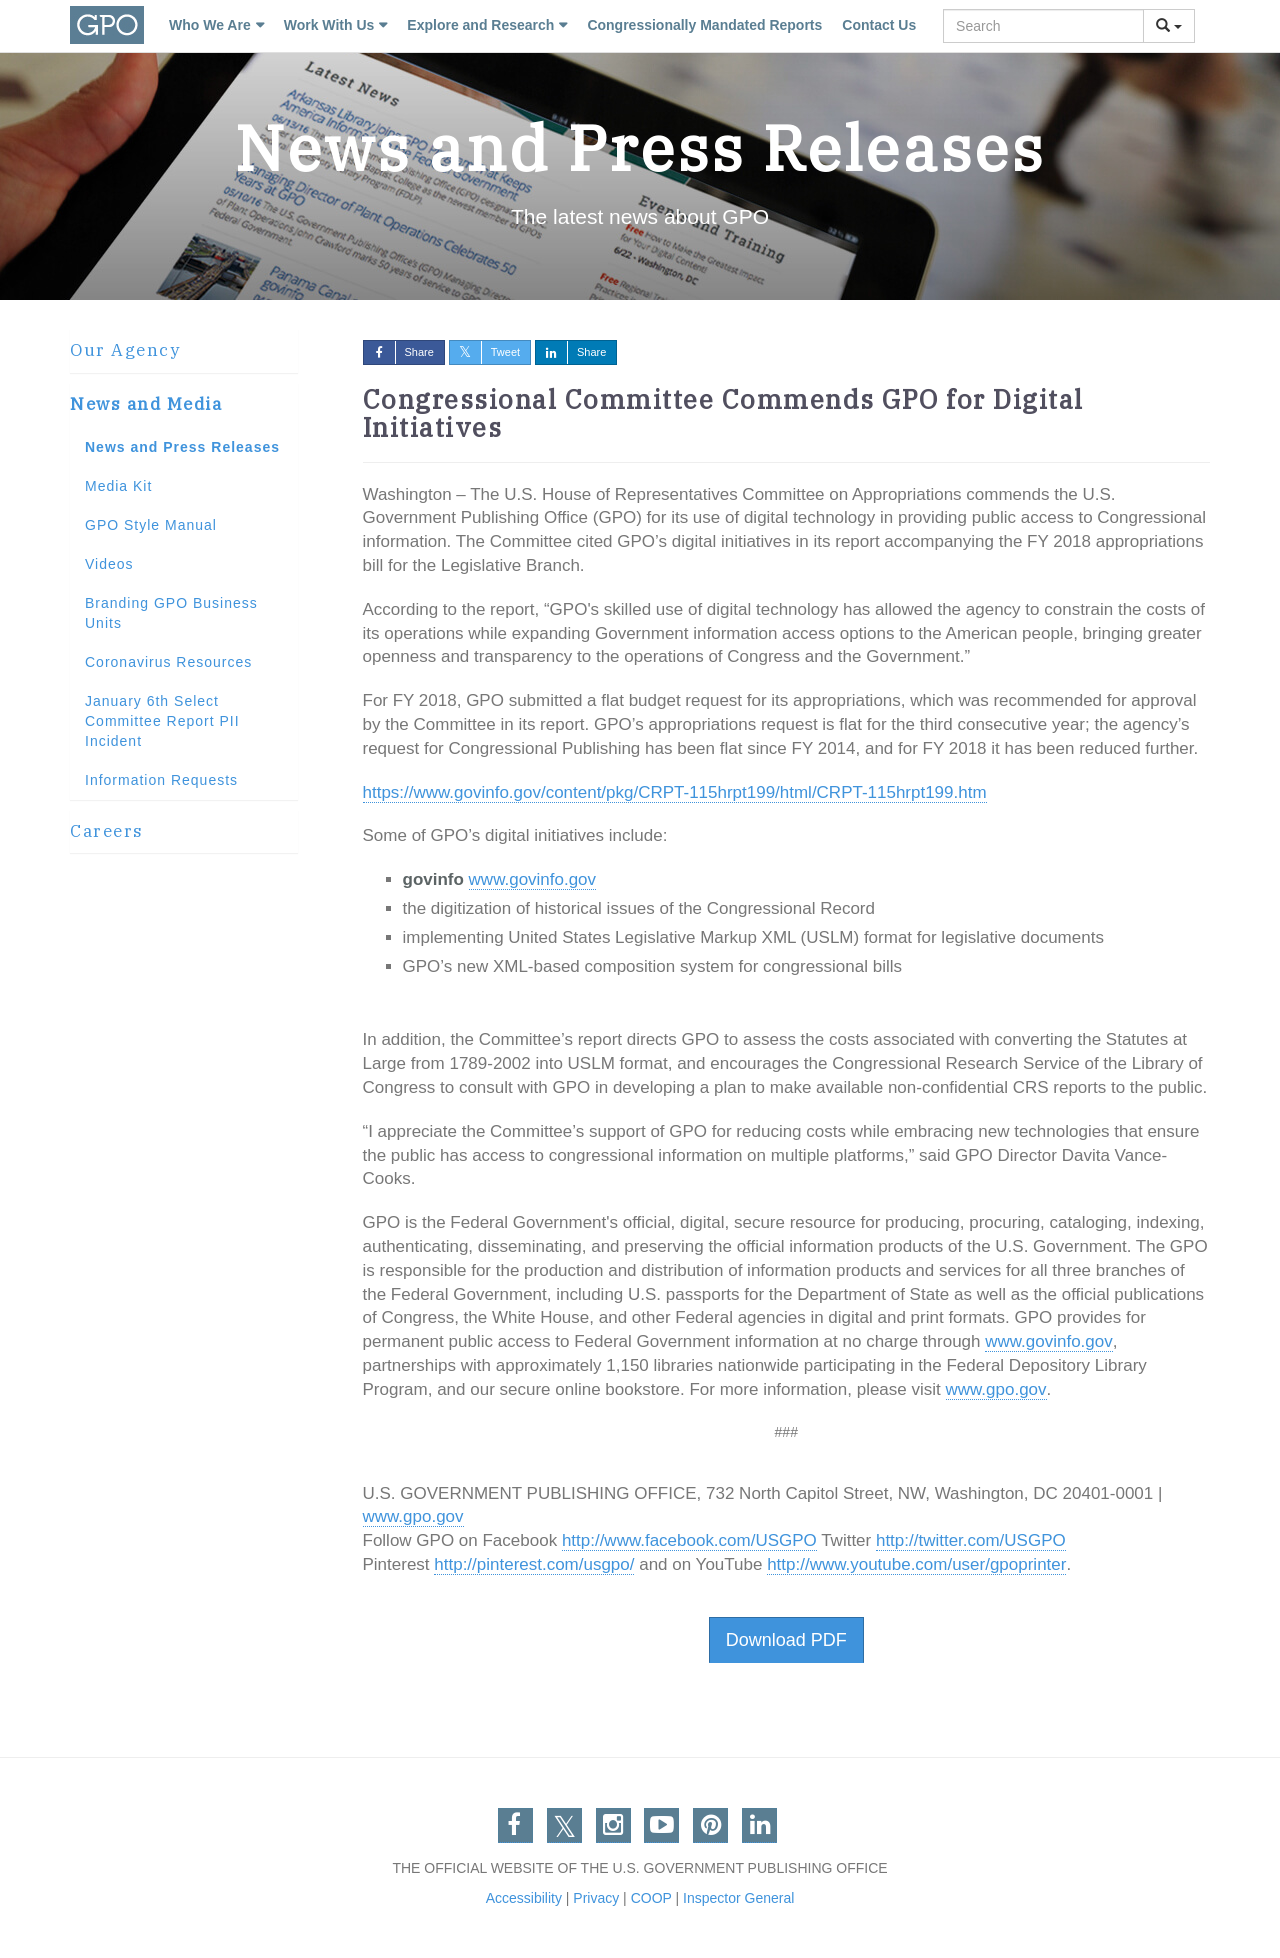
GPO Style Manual (151, 525)
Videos (109, 564)
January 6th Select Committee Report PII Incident (162, 721)
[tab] (184, 351)
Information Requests (161, 780)
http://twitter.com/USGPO (971, 1540)
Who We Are (210, 25)
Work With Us (329, 25)
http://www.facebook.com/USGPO (689, 1540)
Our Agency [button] (125, 350)
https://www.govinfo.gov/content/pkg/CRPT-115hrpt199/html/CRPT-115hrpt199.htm (675, 792)
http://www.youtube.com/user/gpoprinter (916, 1564)
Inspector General (738, 1898)
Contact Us (879, 25)
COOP (651, 1898)
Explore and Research (480, 25)
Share (399, 352)
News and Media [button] (146, 404)
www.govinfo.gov (533, 879)
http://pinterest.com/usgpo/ (534, 1564)
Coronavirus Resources (168, 662)
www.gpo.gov (996, 1389)
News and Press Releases (182, 447)
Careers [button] (107, 831)
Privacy (596, 1898)
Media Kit (118, 486)
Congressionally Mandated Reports (704, 25)
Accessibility (524, 1898)
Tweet (485, 352)
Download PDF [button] (786, 1640)
